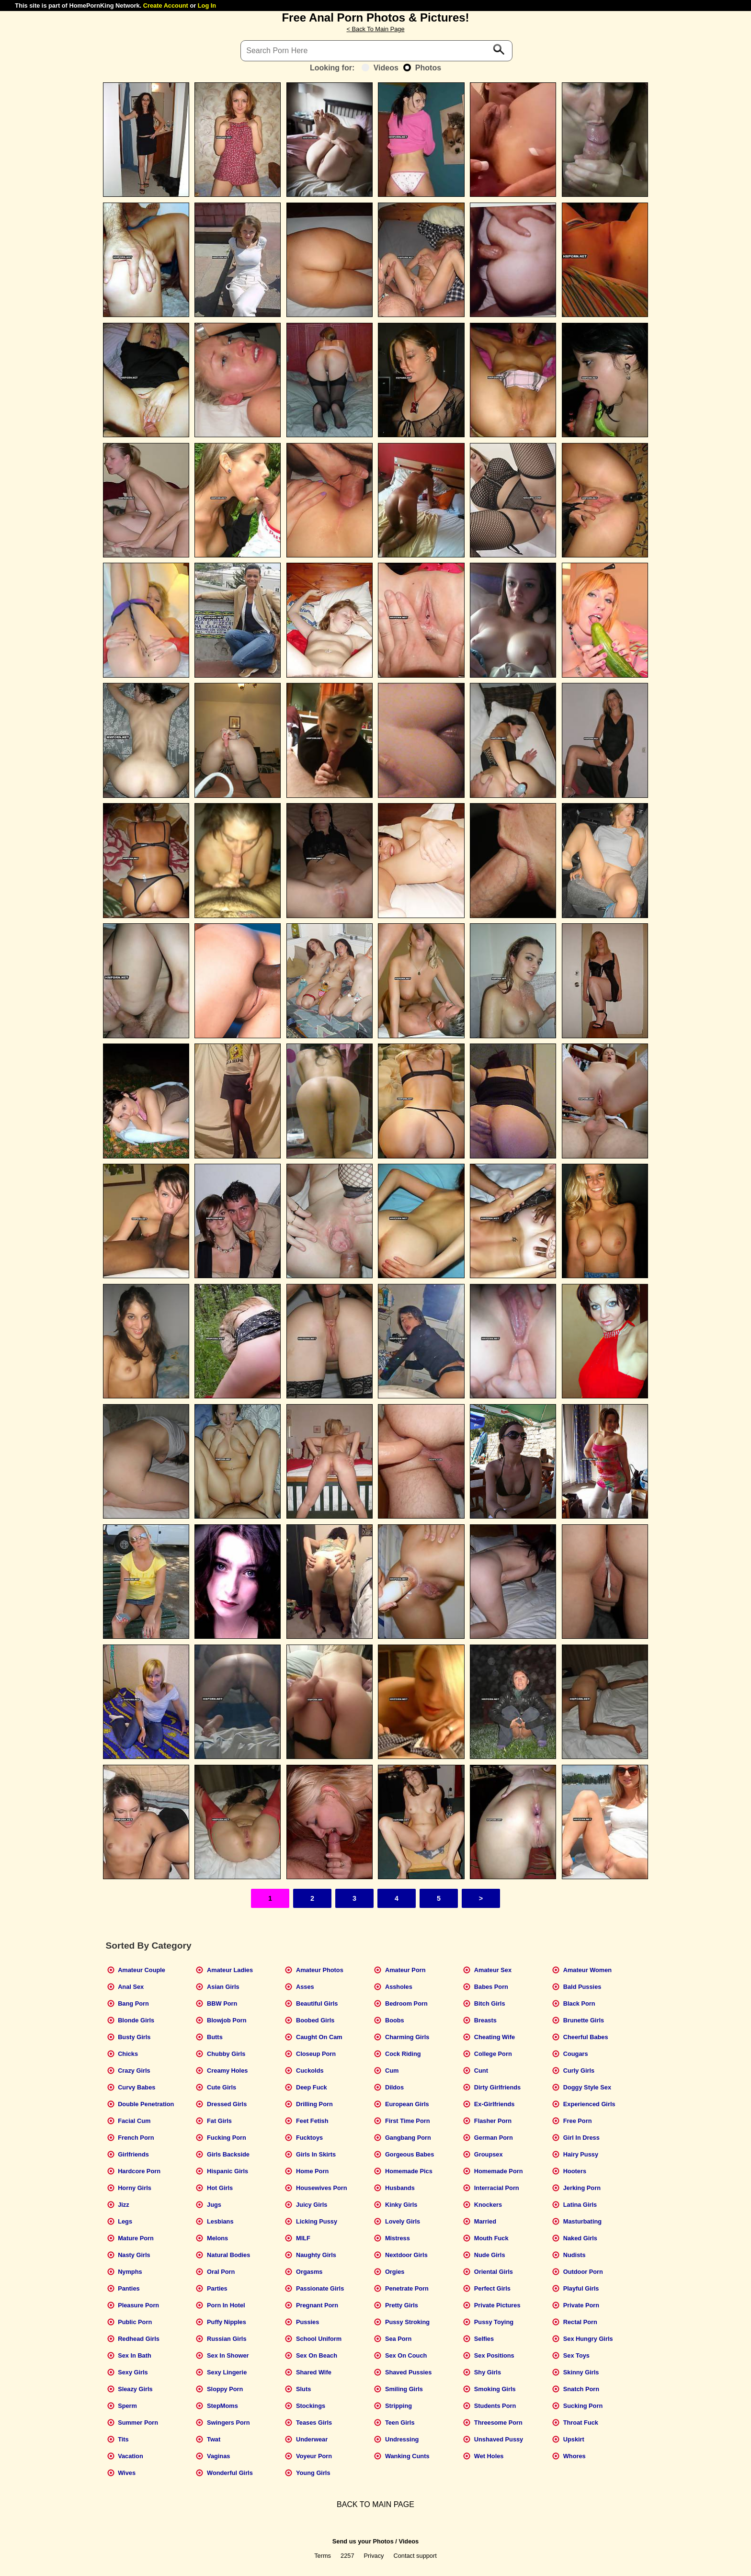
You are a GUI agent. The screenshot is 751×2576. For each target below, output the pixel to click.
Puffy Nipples (226, 2322)
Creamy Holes (227, 2070)
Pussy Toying (493, 2322)
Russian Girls (227, 2338)
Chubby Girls (226, 2053)
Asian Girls (223, 1986)
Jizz (123, 2204)
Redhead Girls (138, 2338)
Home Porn (312, 2171)
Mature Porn (136, 2238)
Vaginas (218, 2456)
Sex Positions (494, 2355)
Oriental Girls (493, 2271)
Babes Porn (491, 1986)
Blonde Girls (136, 2020)
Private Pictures (497, 2305)
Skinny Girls (581, 2372)
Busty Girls (134, 2037)
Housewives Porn (321, 2187)
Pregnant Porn (317, 2305)
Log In (207, 5)
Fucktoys (309, 2137)
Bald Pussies (582, 1986)
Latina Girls (580, 2204)
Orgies (395, 2271)
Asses (305, 1986)
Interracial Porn (496, 2187)
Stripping (398, 2405)
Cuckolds (310, 2070)
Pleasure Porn (138, 2305)
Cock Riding (403, 2053)
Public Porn (135, 2322)
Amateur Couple (141, 1970)
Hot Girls (220, 2187)
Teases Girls (314, 2422)
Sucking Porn (583, 2405)
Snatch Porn (581, 2389)
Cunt (481, 2070)
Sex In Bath (134, 2355)
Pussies (307, 2322)
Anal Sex (131, 1986)
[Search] (376, 50)
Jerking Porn (582, 2187)
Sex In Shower (228, 2355)
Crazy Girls (134, 2070)
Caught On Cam (319, 2037)
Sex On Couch (406, 2355)
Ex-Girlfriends (494, 2104)
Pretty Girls (401, 2305)
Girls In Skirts (316, 2154)
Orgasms (309, 2271)
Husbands (400, 2187)
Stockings (310, 2405)
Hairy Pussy (580, 2154)
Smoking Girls (495, 2389)
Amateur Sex (493, 1970)
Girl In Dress (581, 2137)
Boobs (394, 2020)
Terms (322, 2555)
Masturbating (582, 2221)
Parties (217, 2288)
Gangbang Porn (408, 2137)
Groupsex (488, 2154)
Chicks (128, 2053)
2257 (347, 2555)
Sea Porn (398, 2338)
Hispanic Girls (227, 2171)
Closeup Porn (316, 2053)
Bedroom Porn (406, 2003)
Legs (125, 2221)
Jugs (214, 2204)
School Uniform (318, 2338)
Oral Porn (221, 2271)
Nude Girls (489, 2254)
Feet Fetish (312, 2120)
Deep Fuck (311, 2087)
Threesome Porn (498, 2422)
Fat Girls (219, 2120)
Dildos (394, 2087)
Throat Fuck (580, 2422)
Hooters (574, 2171)
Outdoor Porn (583, 2271)
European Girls (407, 2104)
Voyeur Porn (314, 2456)
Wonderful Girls (230, 2472)
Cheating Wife (494, 2037)
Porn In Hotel (226, 2305)
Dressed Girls (227, 2104)
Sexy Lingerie (227, 2372)
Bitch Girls (489, 2003)
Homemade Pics (408, 2171)
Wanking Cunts (407, 2456)
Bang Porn (133, 2003)
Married (485, 2221)
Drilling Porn (314, 2104)
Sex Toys (576, 2355)
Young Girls (313, 2472)
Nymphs (130, 2271)
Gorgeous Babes (409, 2154)
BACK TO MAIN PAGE (375, 2504)
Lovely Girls (402, 2221)
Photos (422, 68)
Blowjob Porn (226, 2020)
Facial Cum (134, 2120)
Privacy (374, 2555)
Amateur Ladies (230, 1970)
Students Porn (495, 2405)
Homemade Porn (498, 2171)
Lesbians (220, 2221)
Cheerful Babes (585, 2037)
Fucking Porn (226, 2137)
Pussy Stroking (407, 2322)
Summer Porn (138, 2422)
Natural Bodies (228, 2254)
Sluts (303, 2389)
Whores (574, 2456)
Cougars (575, 2053)
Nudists (574, 2254)
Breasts (485, 2020)
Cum (391, 2070)
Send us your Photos (363, 2541)
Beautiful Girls (317, 2003)
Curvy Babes (136, 2087)
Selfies (484, 2338)
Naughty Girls (316, 2254)
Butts (215, 2037)
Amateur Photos (319, 1970)
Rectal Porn (580, 2322)
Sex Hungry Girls (588, 2338)
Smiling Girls (404, 2389)
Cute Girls (221, 2087)
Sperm (127, 2405)
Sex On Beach (316, 2355)
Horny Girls (134, 2187)
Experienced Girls (589, 2104)
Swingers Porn (228, 2422)
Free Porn (577, 2120)
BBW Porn (222, 2003)
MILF (303, 2238)
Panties (129, 2288)
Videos (380, 68)
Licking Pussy (316, 2221)
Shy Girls (487, 2372)
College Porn (493, 2053)
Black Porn (579, 2003)
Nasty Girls (134, 2254)
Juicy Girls (311, 2204)
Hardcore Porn (139, 2171)
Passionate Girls (320, 2288)
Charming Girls (407, 2037)
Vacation (130, 2456)
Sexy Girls (133, 2372)
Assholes (398, 1986)
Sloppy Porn (225, 2389)
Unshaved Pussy (498, 2439)
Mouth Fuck (491, 2238)
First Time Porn (407, 2120)
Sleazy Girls (135, 2389)
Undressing (402, 2439)
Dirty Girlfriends (497, 2087)
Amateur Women (587, 1970)
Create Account (165, 5)
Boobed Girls (315, 2020)
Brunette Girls (583, 2020)
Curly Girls (578, 2070)
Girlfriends (133, 2154)
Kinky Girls (401, 2204)
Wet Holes (489, 2456)
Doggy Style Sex (587, 2087)
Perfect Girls (492, 2288)
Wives (127, 2472)
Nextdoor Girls (406, 2254)
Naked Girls (580, 2238)
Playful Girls (581, 2288)
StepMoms (222, 2405)
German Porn (493, 2137)
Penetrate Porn (407, 2288)
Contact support (414, 2555)
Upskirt (573, 2439)
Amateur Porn (405, 1970)
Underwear (312, 2439)
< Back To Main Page (375, 29)
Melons (217, 2238)
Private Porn (581, 2305)
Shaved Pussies (408, 2372)
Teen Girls (400, 2422)
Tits (123, 2439)
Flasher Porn (493, 2120)
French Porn (136, 2137)
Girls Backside (228, 2154)
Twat (213, 2439)
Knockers (488, 2204)
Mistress (397, 2238)
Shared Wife (313, 2372)
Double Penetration (146, 2104)
